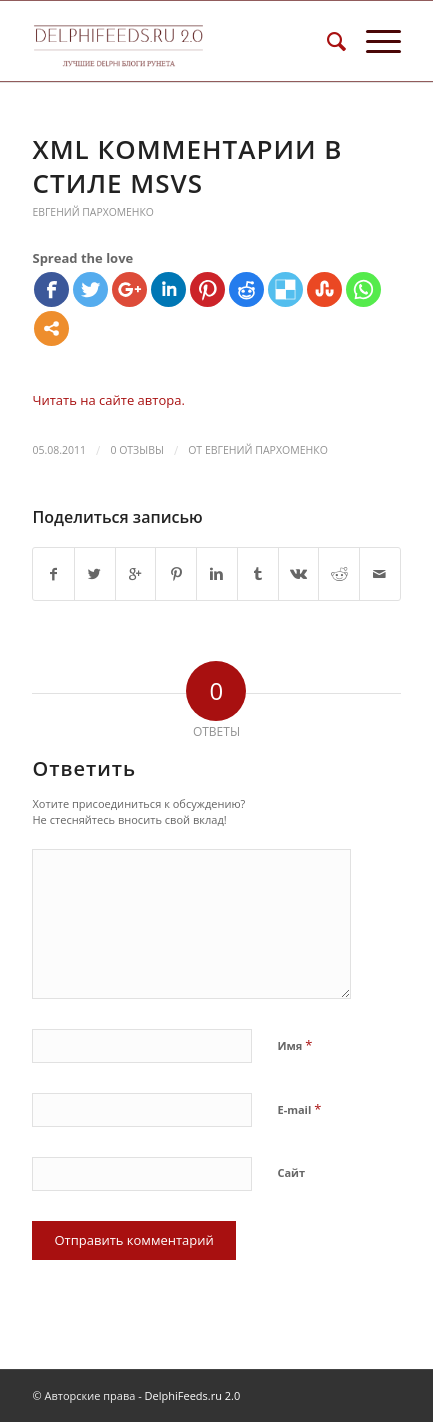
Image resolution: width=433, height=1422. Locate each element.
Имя (294, 1045)
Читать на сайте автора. (108, 400)
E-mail (299, 1109)
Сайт (291, 1172)
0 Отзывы (136, 450)
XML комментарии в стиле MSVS (187, 166)
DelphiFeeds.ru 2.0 (193, 1395)
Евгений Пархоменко (92, 212)
